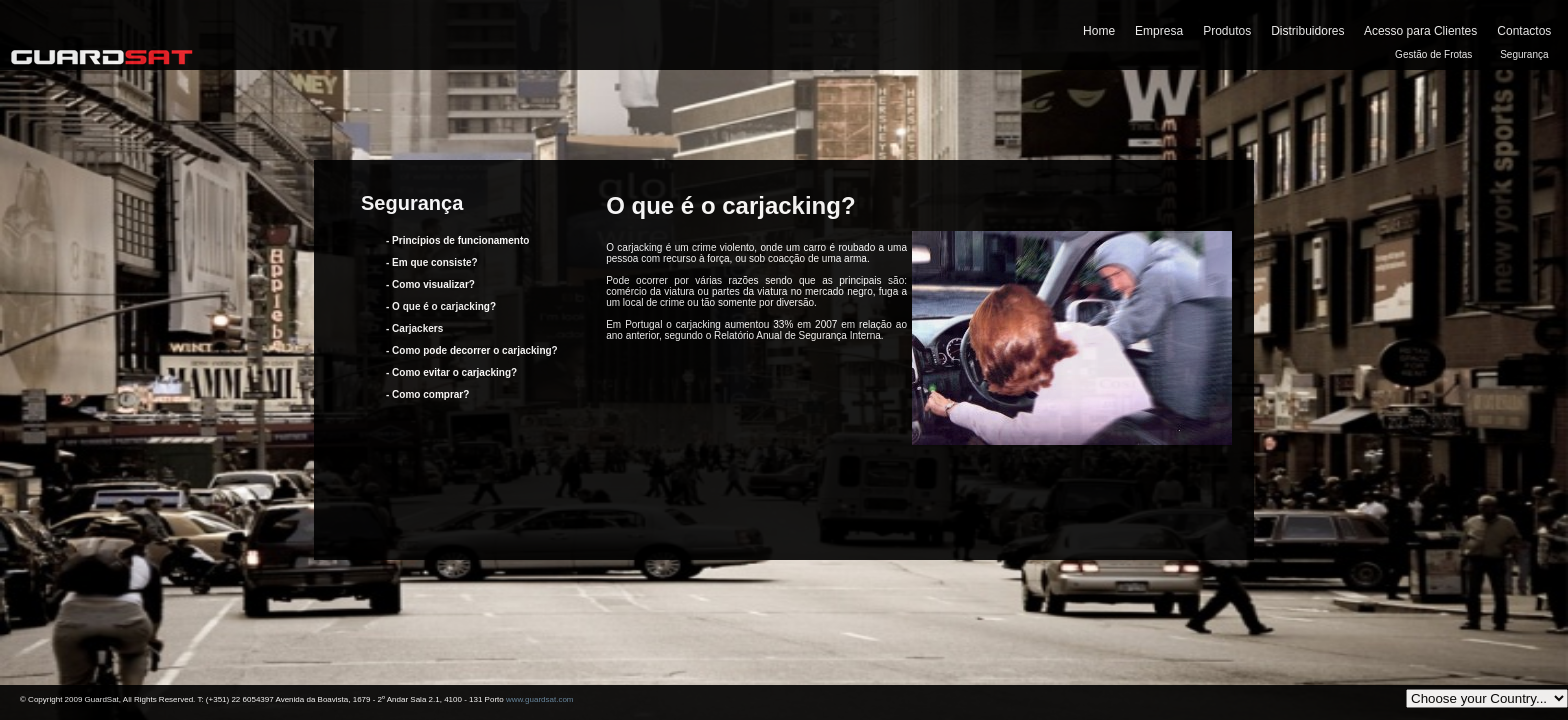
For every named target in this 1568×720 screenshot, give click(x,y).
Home (1099, 31)
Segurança (1524, 54)
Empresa (1159, 31)
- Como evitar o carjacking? (451, 372)
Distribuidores (1307, 31)
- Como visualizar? (430, 284)
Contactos (1524, 31)
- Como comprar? (427, 394)
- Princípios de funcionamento (457, 240)
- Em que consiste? (432, 262)
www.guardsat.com (540, 699)
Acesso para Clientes (1420, 31)
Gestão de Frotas (1433, 54)
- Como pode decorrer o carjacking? (472, 350)
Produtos (1227, 31)
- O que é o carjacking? (441, 306)
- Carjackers (414, 328)
